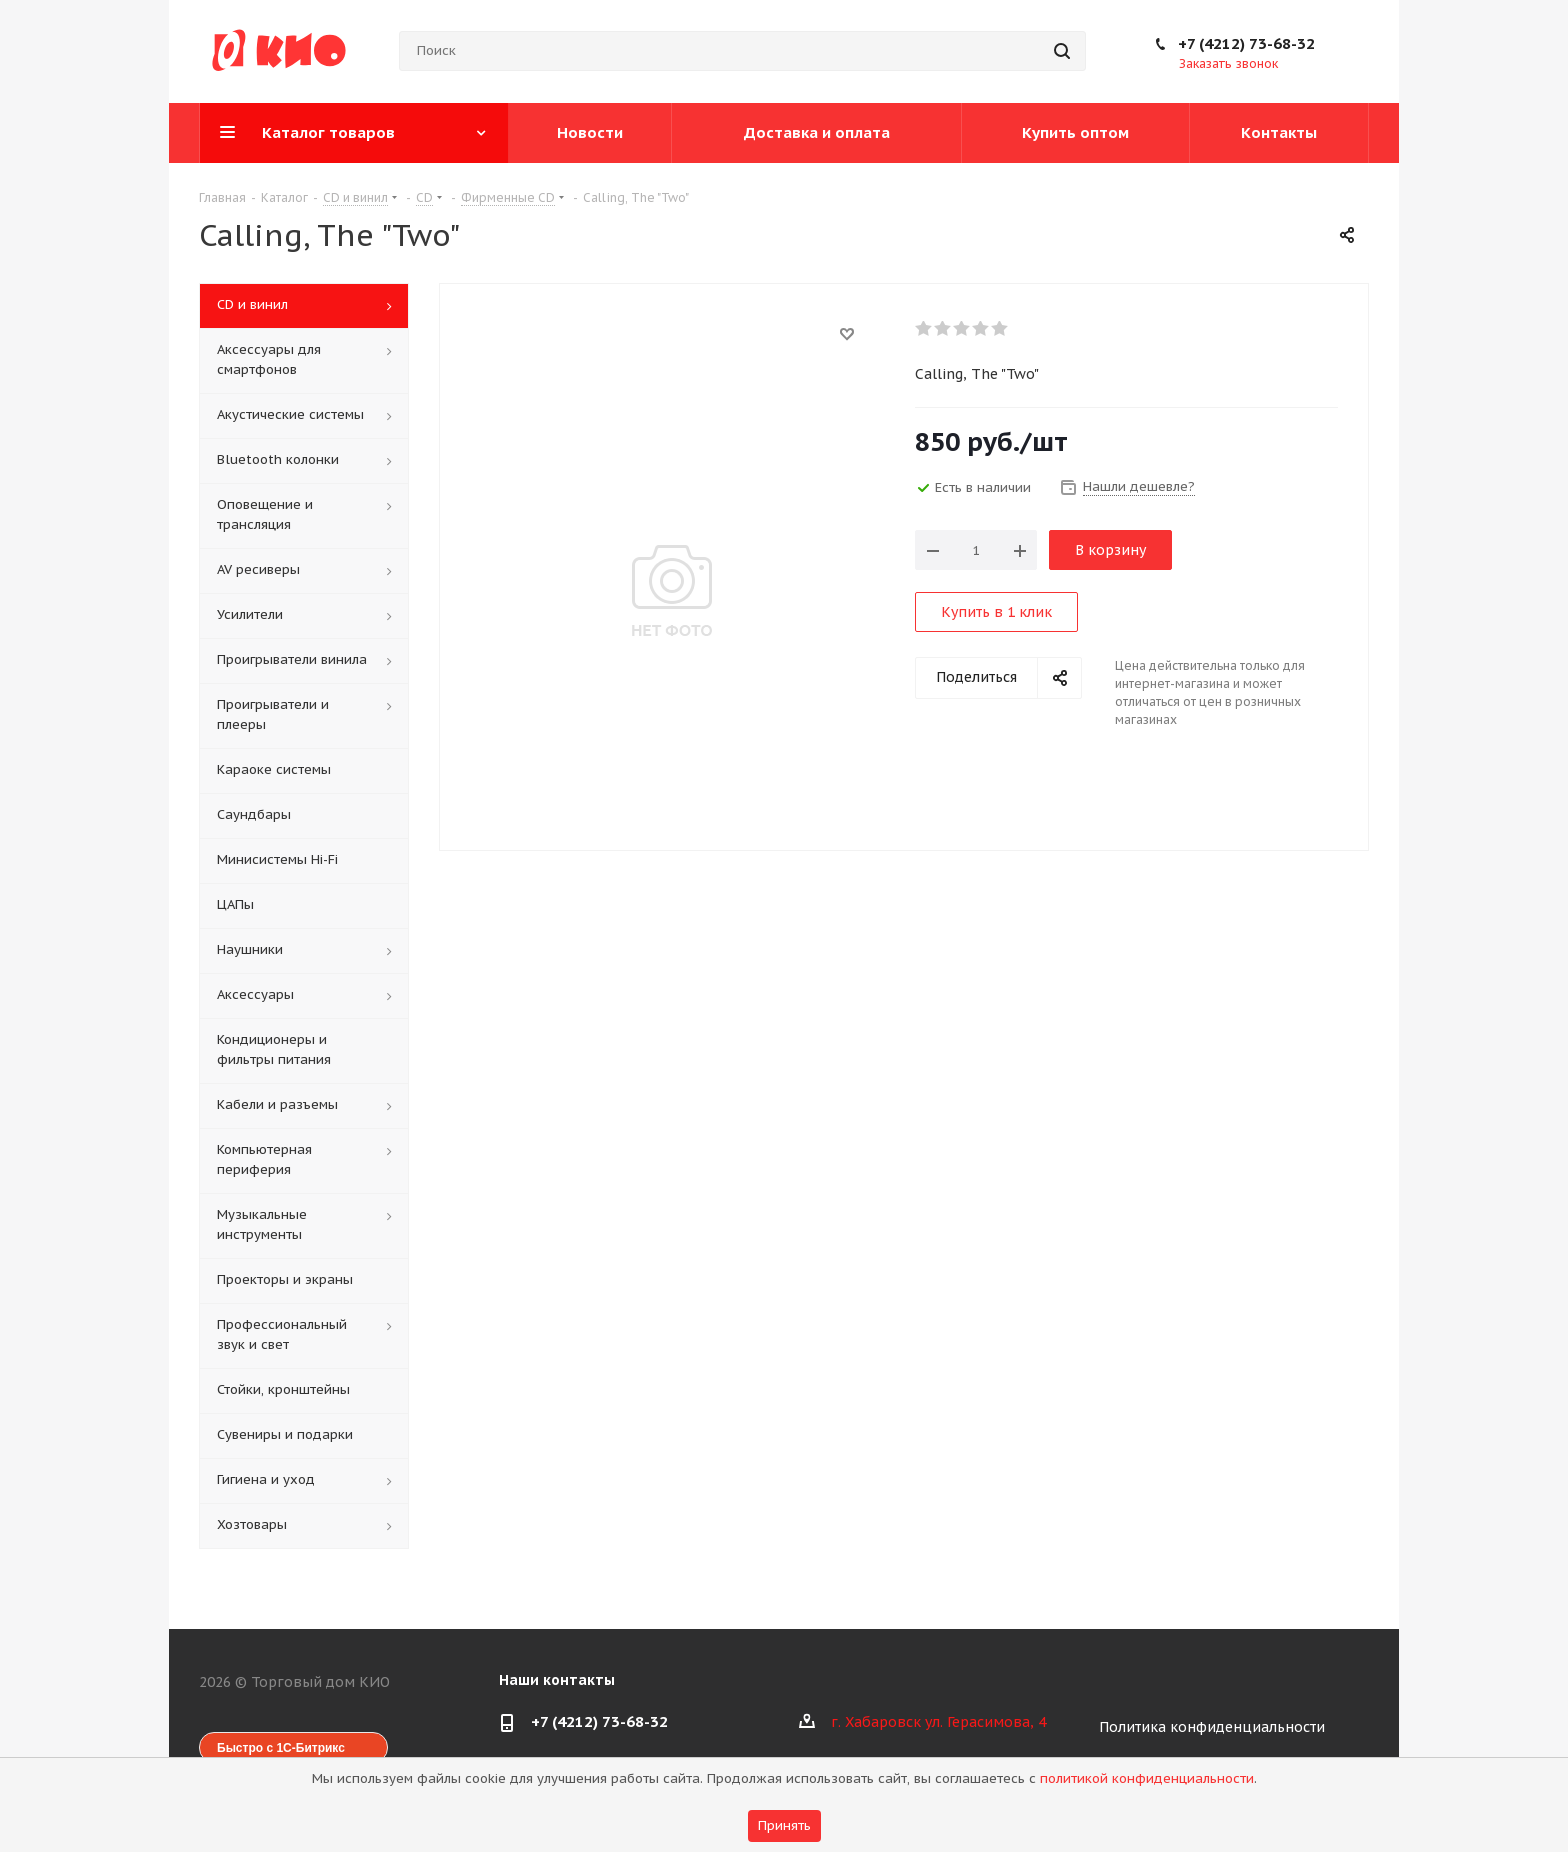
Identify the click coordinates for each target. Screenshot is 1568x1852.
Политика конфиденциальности (1212, 1727)
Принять (784, 1825)
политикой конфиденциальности (1147, 1778)
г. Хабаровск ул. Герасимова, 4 (938, 1722)
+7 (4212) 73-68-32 (1246, 43)
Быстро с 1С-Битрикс (281, 1748)
